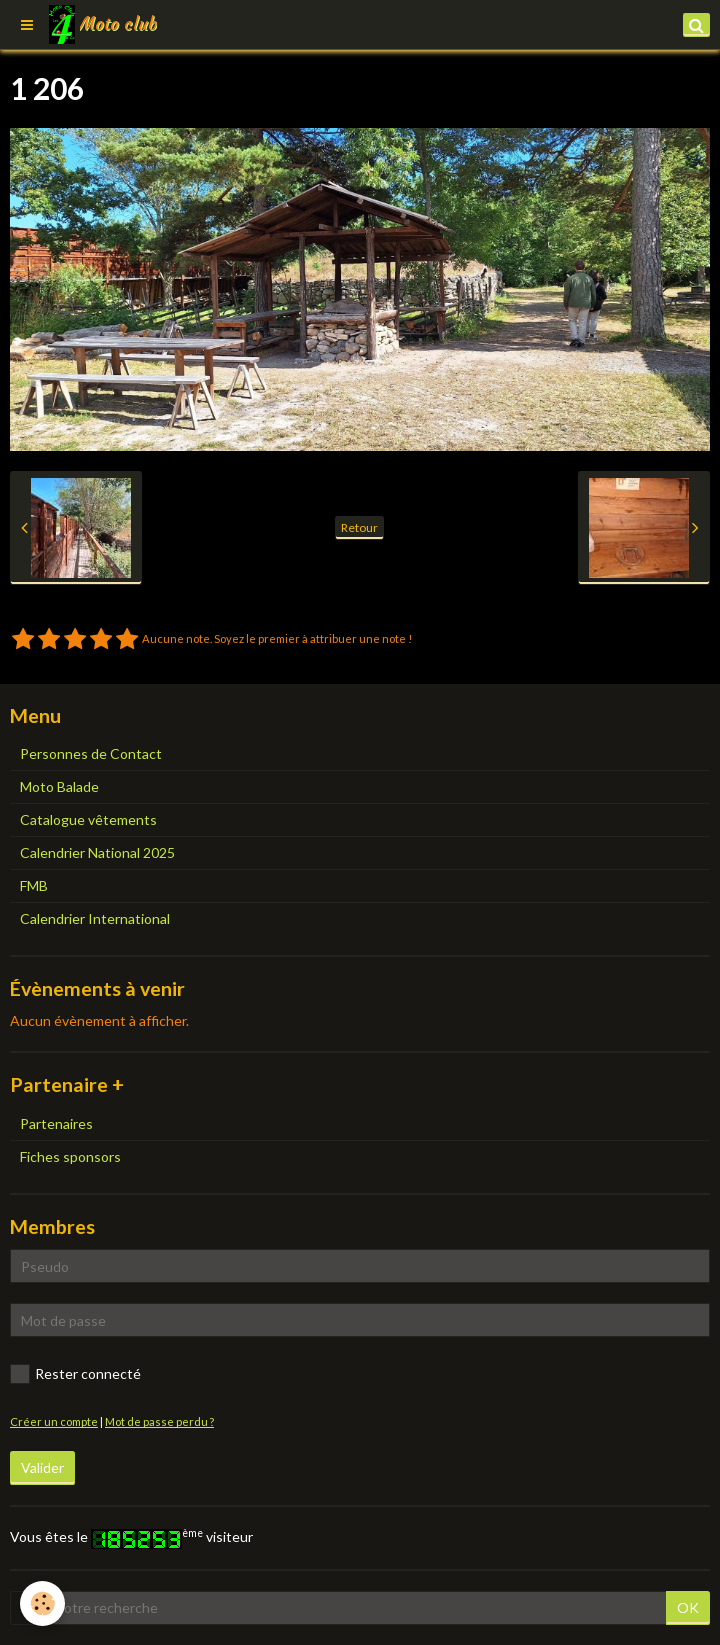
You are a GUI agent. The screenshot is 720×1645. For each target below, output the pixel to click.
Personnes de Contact (91, 753)
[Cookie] (42, 1603)
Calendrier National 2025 (97, 852)
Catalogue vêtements (88, 819)
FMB (34, 885)
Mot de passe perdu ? (159, 1421)
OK (688, 1607)
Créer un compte (54, 1421)
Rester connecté (75, 1374)
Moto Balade (59, 786)
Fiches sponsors (70, 1156)
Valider (42, 1467)
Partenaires (56, 1123)
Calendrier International (95, 918)
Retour (359, 527)
